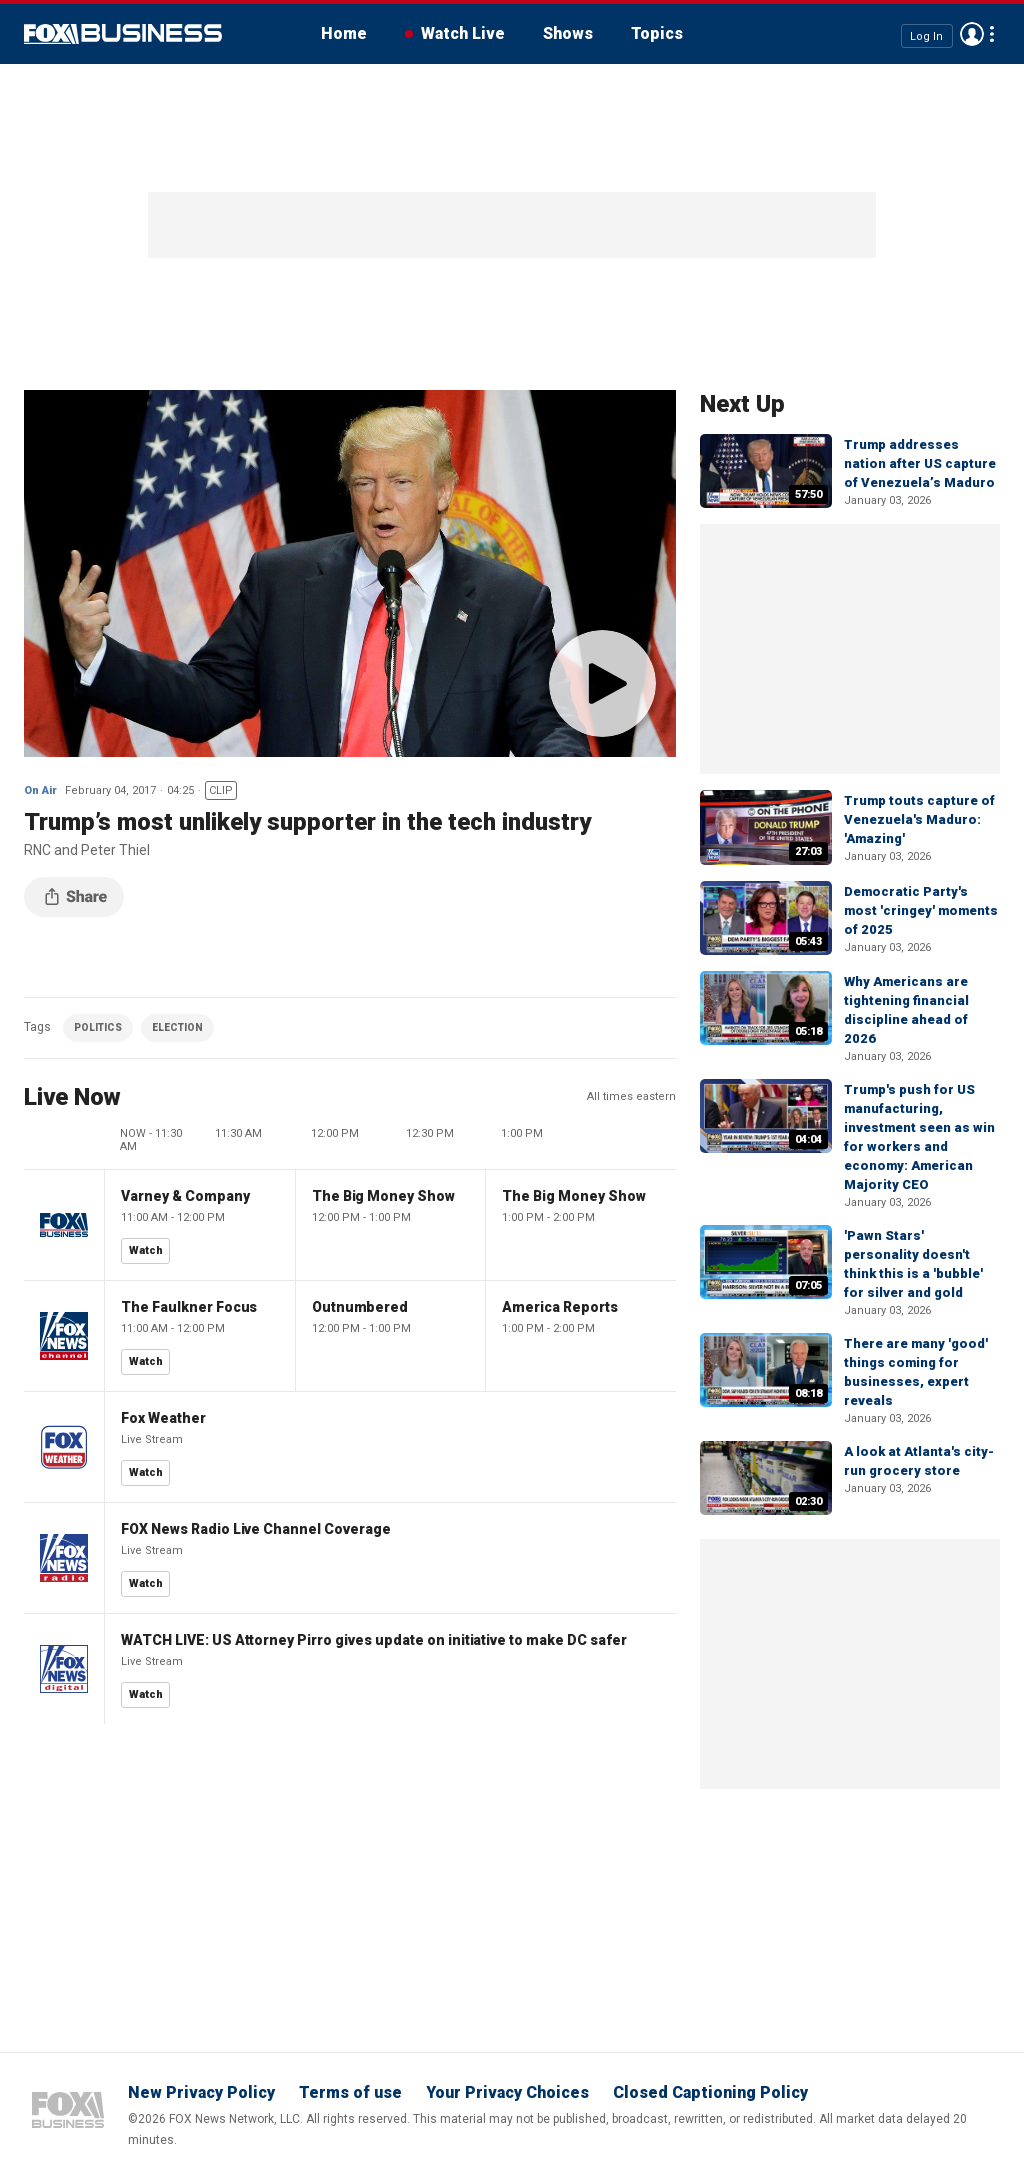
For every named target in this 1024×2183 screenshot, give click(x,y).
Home (344, 33)
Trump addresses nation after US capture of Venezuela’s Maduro (920, 463)
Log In (926, 35)
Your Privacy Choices (507, 2092)
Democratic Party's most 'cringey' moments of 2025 (921, 910)
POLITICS (98, 1027)
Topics (657, 33)
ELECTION (177, 1027)
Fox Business (123, 34)
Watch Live (463, 33)
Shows (568, 33)
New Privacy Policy (201, 2092)
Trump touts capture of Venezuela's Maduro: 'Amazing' (919, 819)
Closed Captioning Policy (710, 2092)
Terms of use (350, 2092)
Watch (146, 1250)
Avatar (972, 34)
